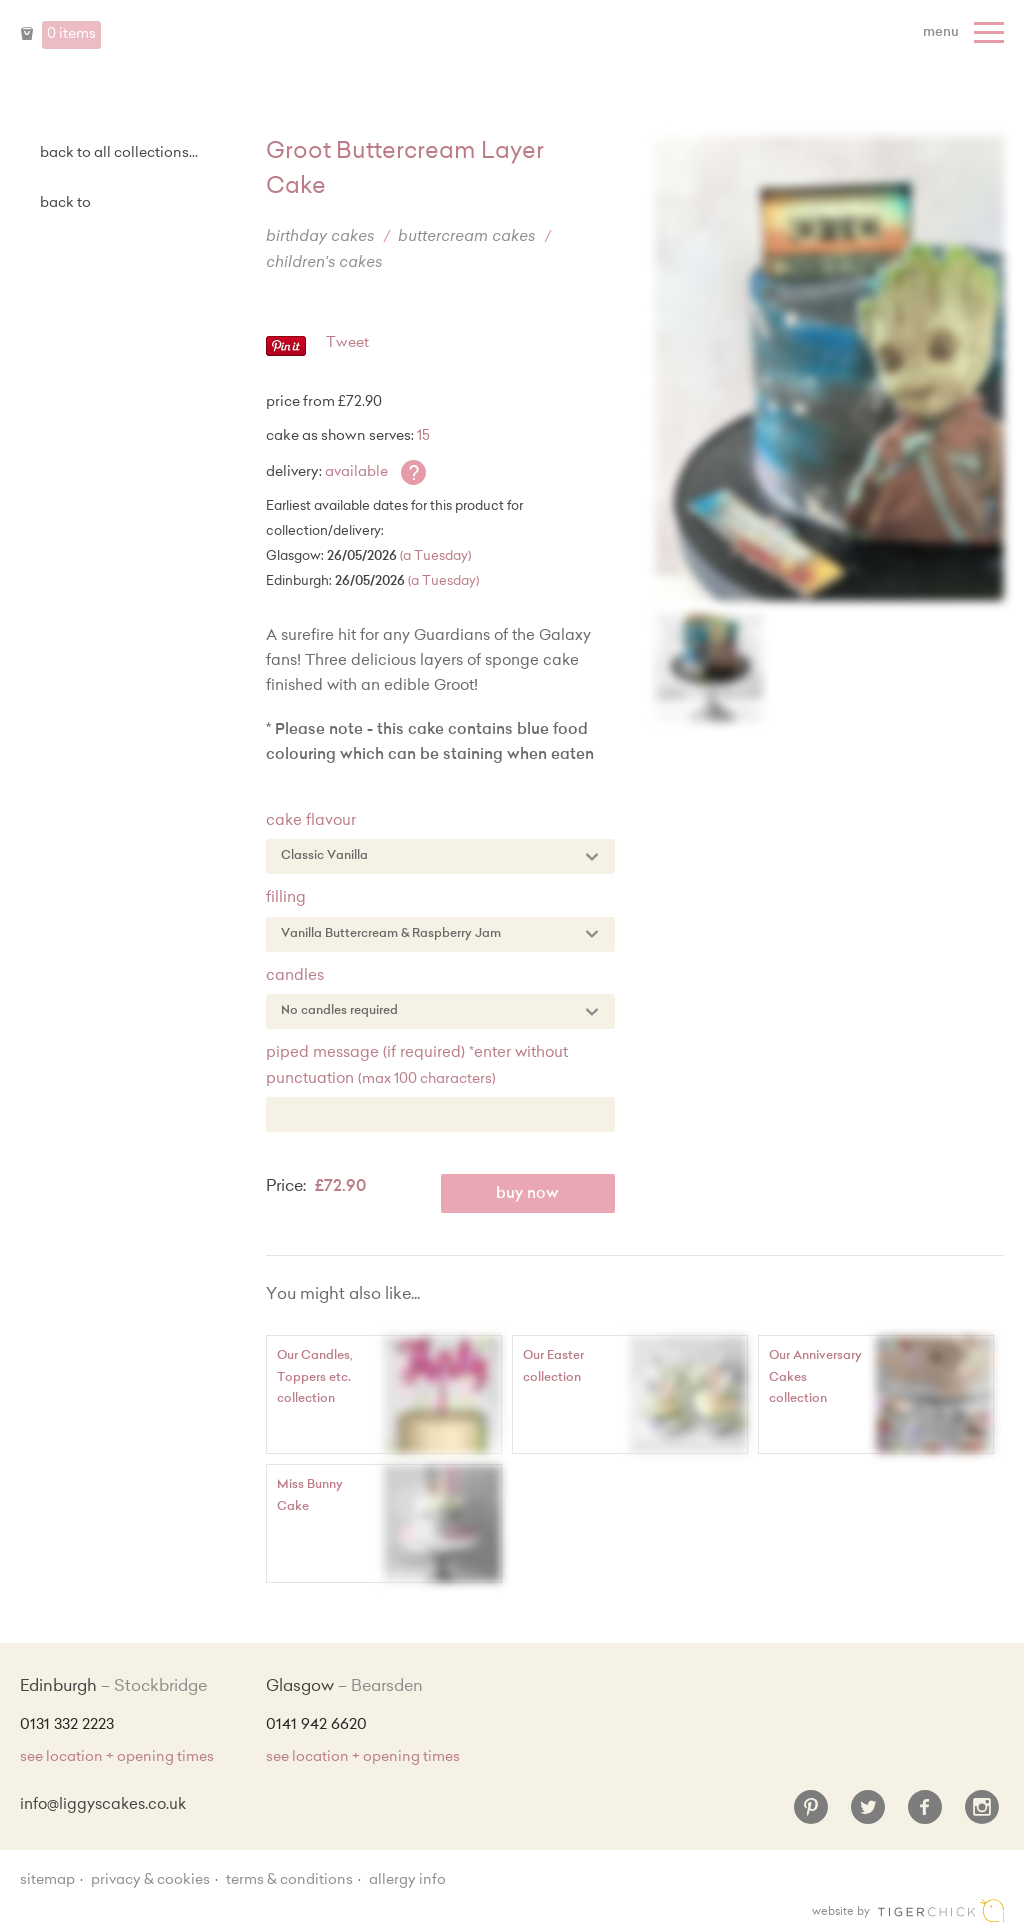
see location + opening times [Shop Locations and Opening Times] (117, 1758)
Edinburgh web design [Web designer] (941, 1910)
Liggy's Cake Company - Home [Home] (512, 48)
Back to (65, 204)
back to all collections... (119, 154)
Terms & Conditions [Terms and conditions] (289, 1881)
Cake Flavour (311, 821)
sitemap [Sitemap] (47, 1881)
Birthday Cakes (320, 237)
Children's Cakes (324, 263)
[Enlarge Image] (829, 368)
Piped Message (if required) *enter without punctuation (417, 1066)
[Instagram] (982, 1815)
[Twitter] (868, 1815)
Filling (286, 898)
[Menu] (966, 33)
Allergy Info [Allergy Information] (407, 1881)
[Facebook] (925, 1815)
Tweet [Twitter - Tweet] (347, 344)
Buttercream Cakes (466, 237)
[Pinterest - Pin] (286, 353)
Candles (295, 976)
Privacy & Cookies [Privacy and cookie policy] (150, 1881)
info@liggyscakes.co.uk (103, 1805)
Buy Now (527, 1194)
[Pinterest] (811, 1815)
